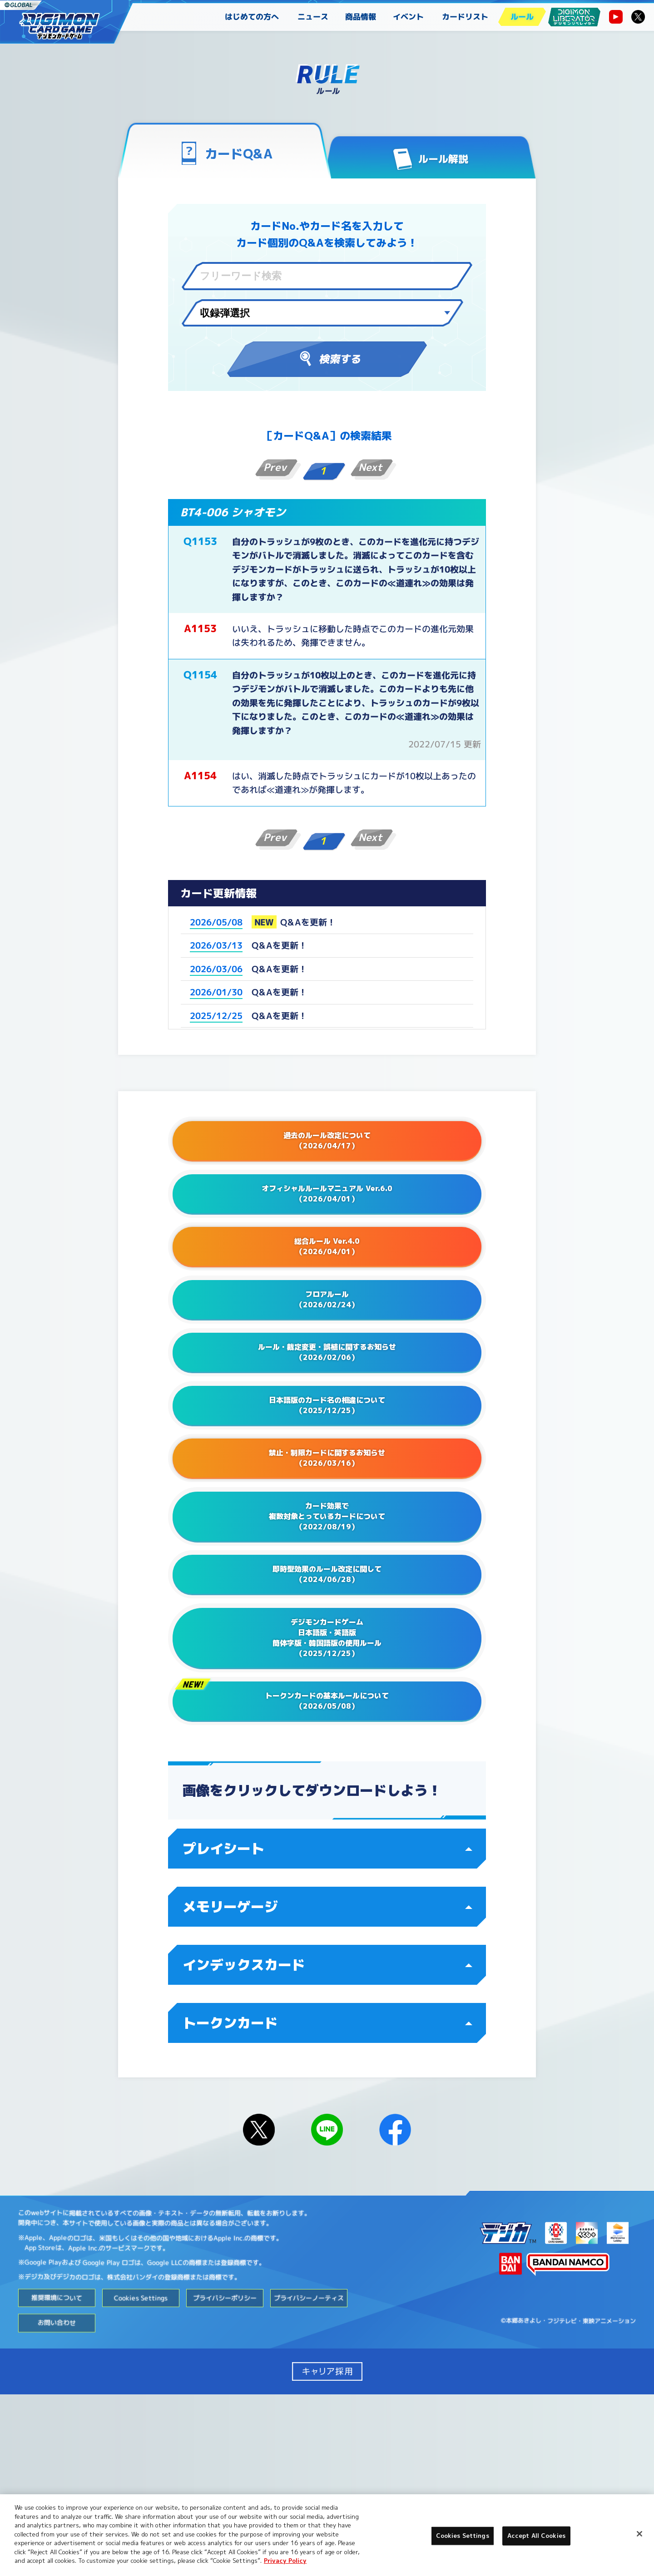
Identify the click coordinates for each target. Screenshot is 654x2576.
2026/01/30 (216, 992)
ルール (522, 16)
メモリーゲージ (327, 2088)
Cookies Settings (141, 2479)
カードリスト (465, 16)
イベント (408, 16)
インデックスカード (327, 2146)
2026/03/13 (216, 945)
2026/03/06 (216, 969)
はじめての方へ (252, 16)
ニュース (312, 16)
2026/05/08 (216, 922)
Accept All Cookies (536, 2536)
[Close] (639, 2534)
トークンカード (327, 2204)
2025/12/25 (216, 1016)
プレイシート (327, 2030)
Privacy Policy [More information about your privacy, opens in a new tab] (285, 2560)
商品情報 (360, 16)
